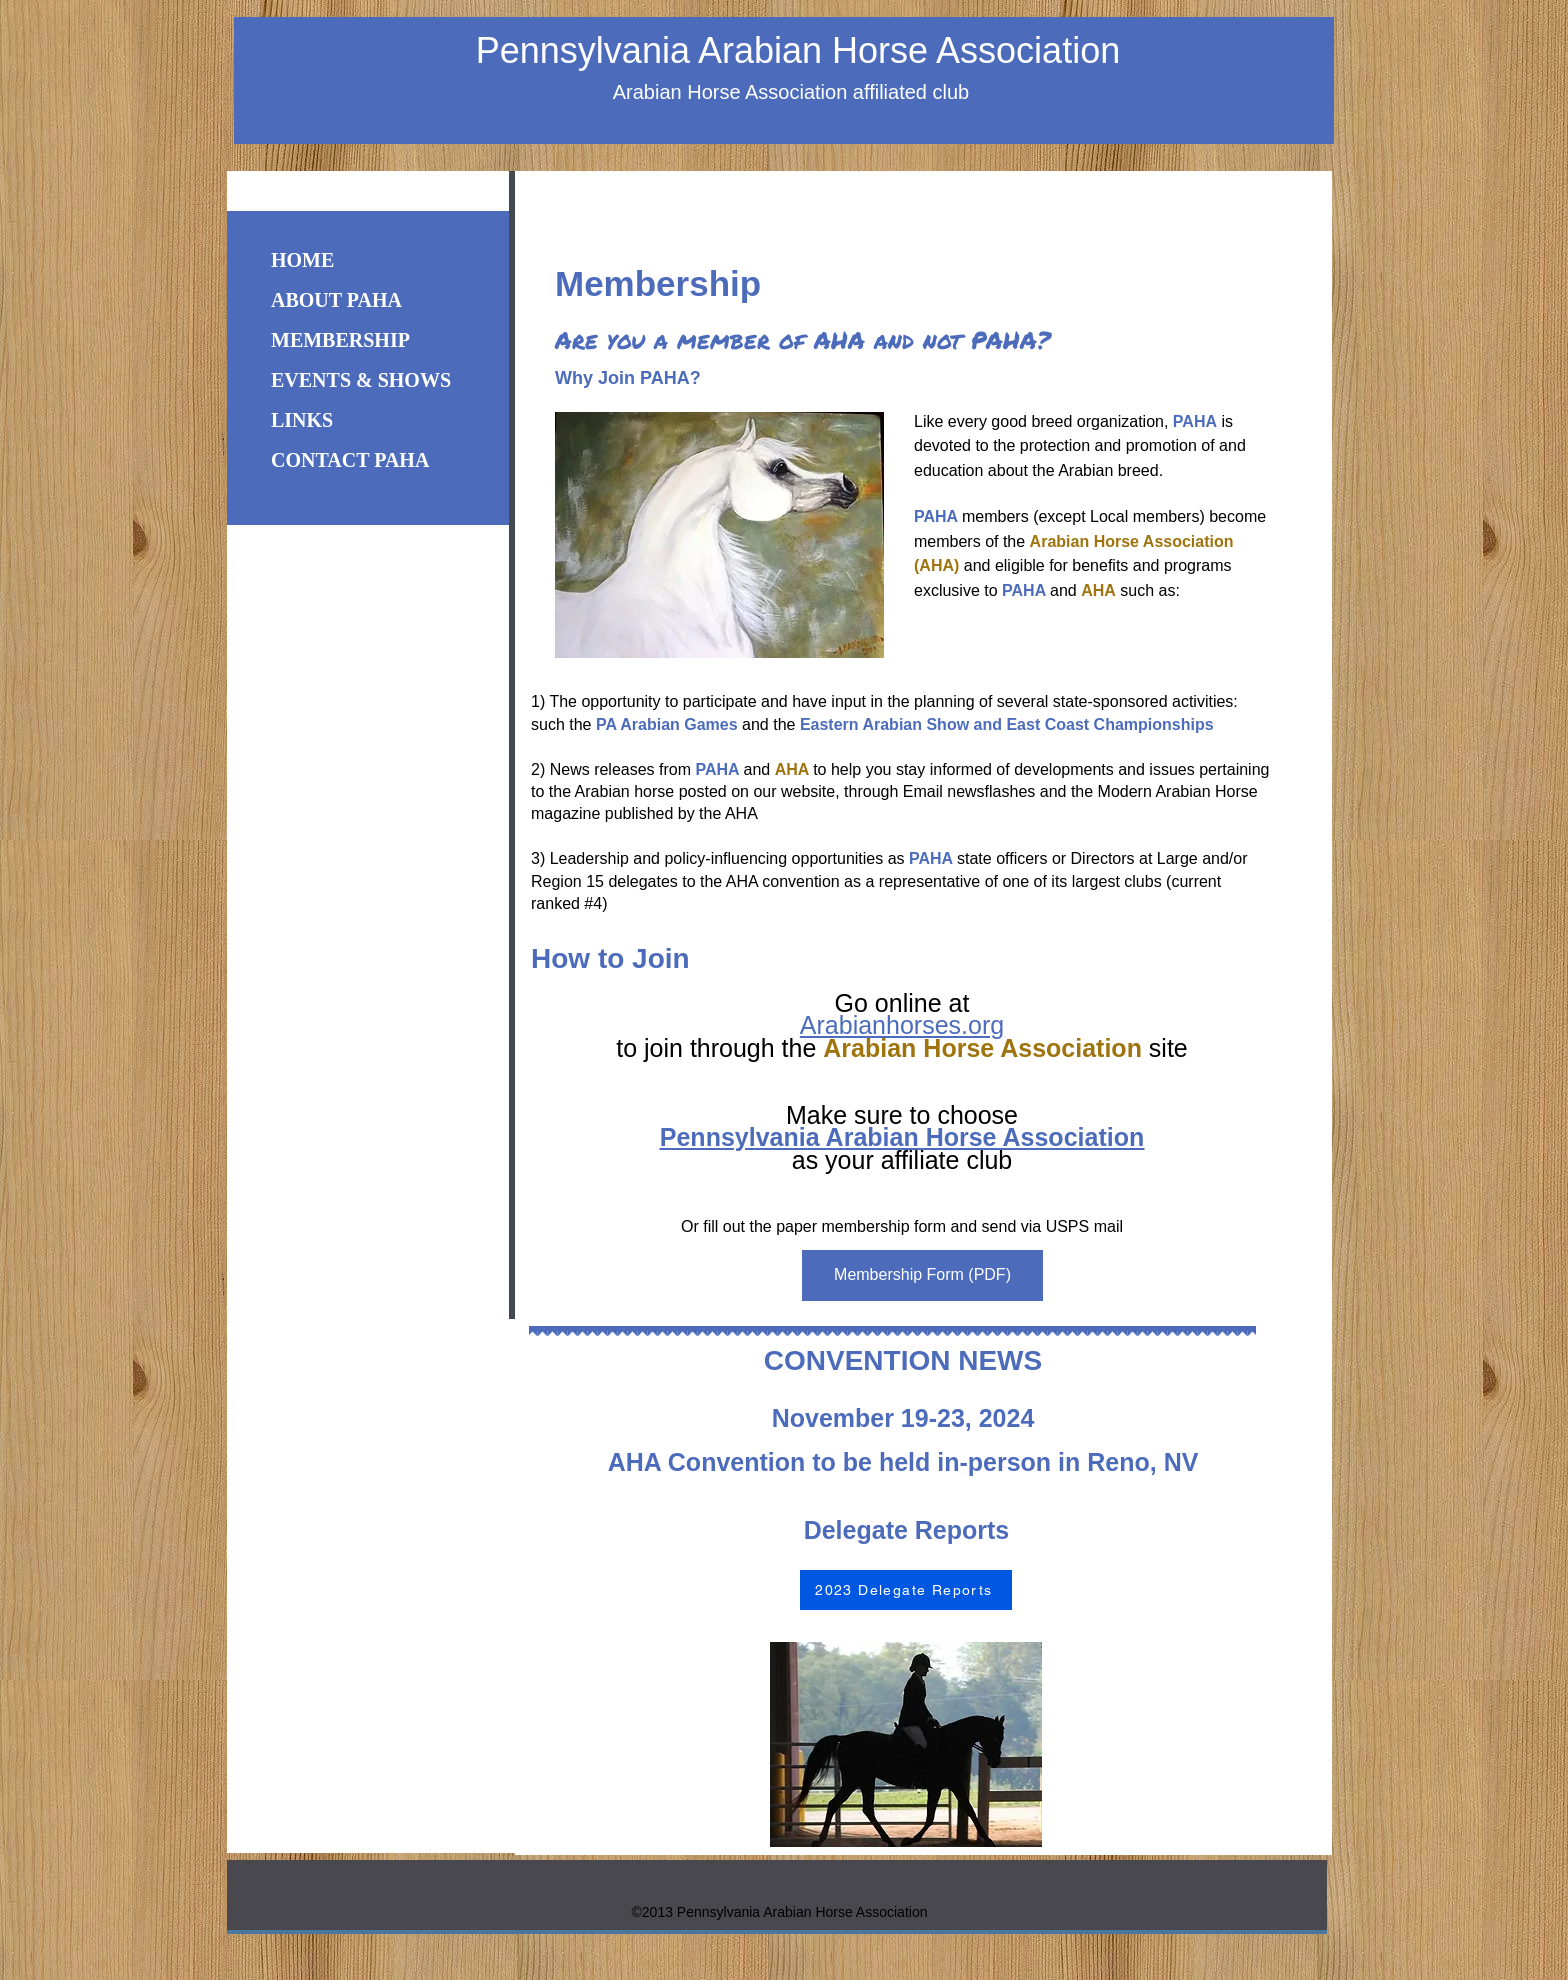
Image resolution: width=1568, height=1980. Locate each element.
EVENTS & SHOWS (361, 380)
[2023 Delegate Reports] (906, 1590)
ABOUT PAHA (336, 300)
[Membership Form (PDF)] (922, 1275)
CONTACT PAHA (350, 460)
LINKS (302, 420)
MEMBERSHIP (340, 340)
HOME (302, 260)
